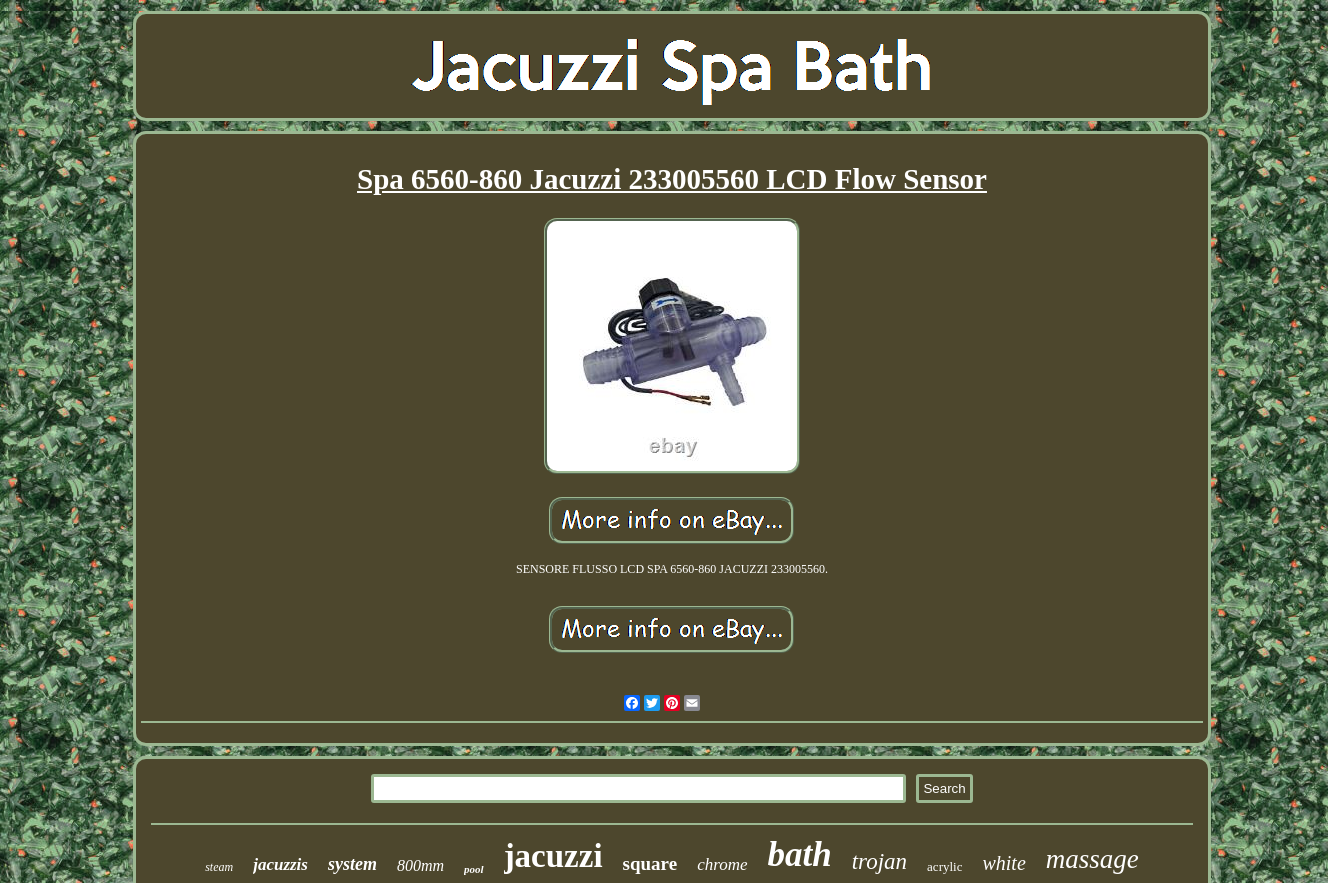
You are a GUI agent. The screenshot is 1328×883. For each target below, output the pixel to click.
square (650, 863)
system (352, 864)
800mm (420, 865)
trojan (879, 861)
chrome (722, 864)
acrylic (944, 866)
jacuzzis (280, 864)
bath (800, 854)
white (1003, 863)
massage (1092, 859)
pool (474, 869)
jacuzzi (553, 856)
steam (219, 867)
